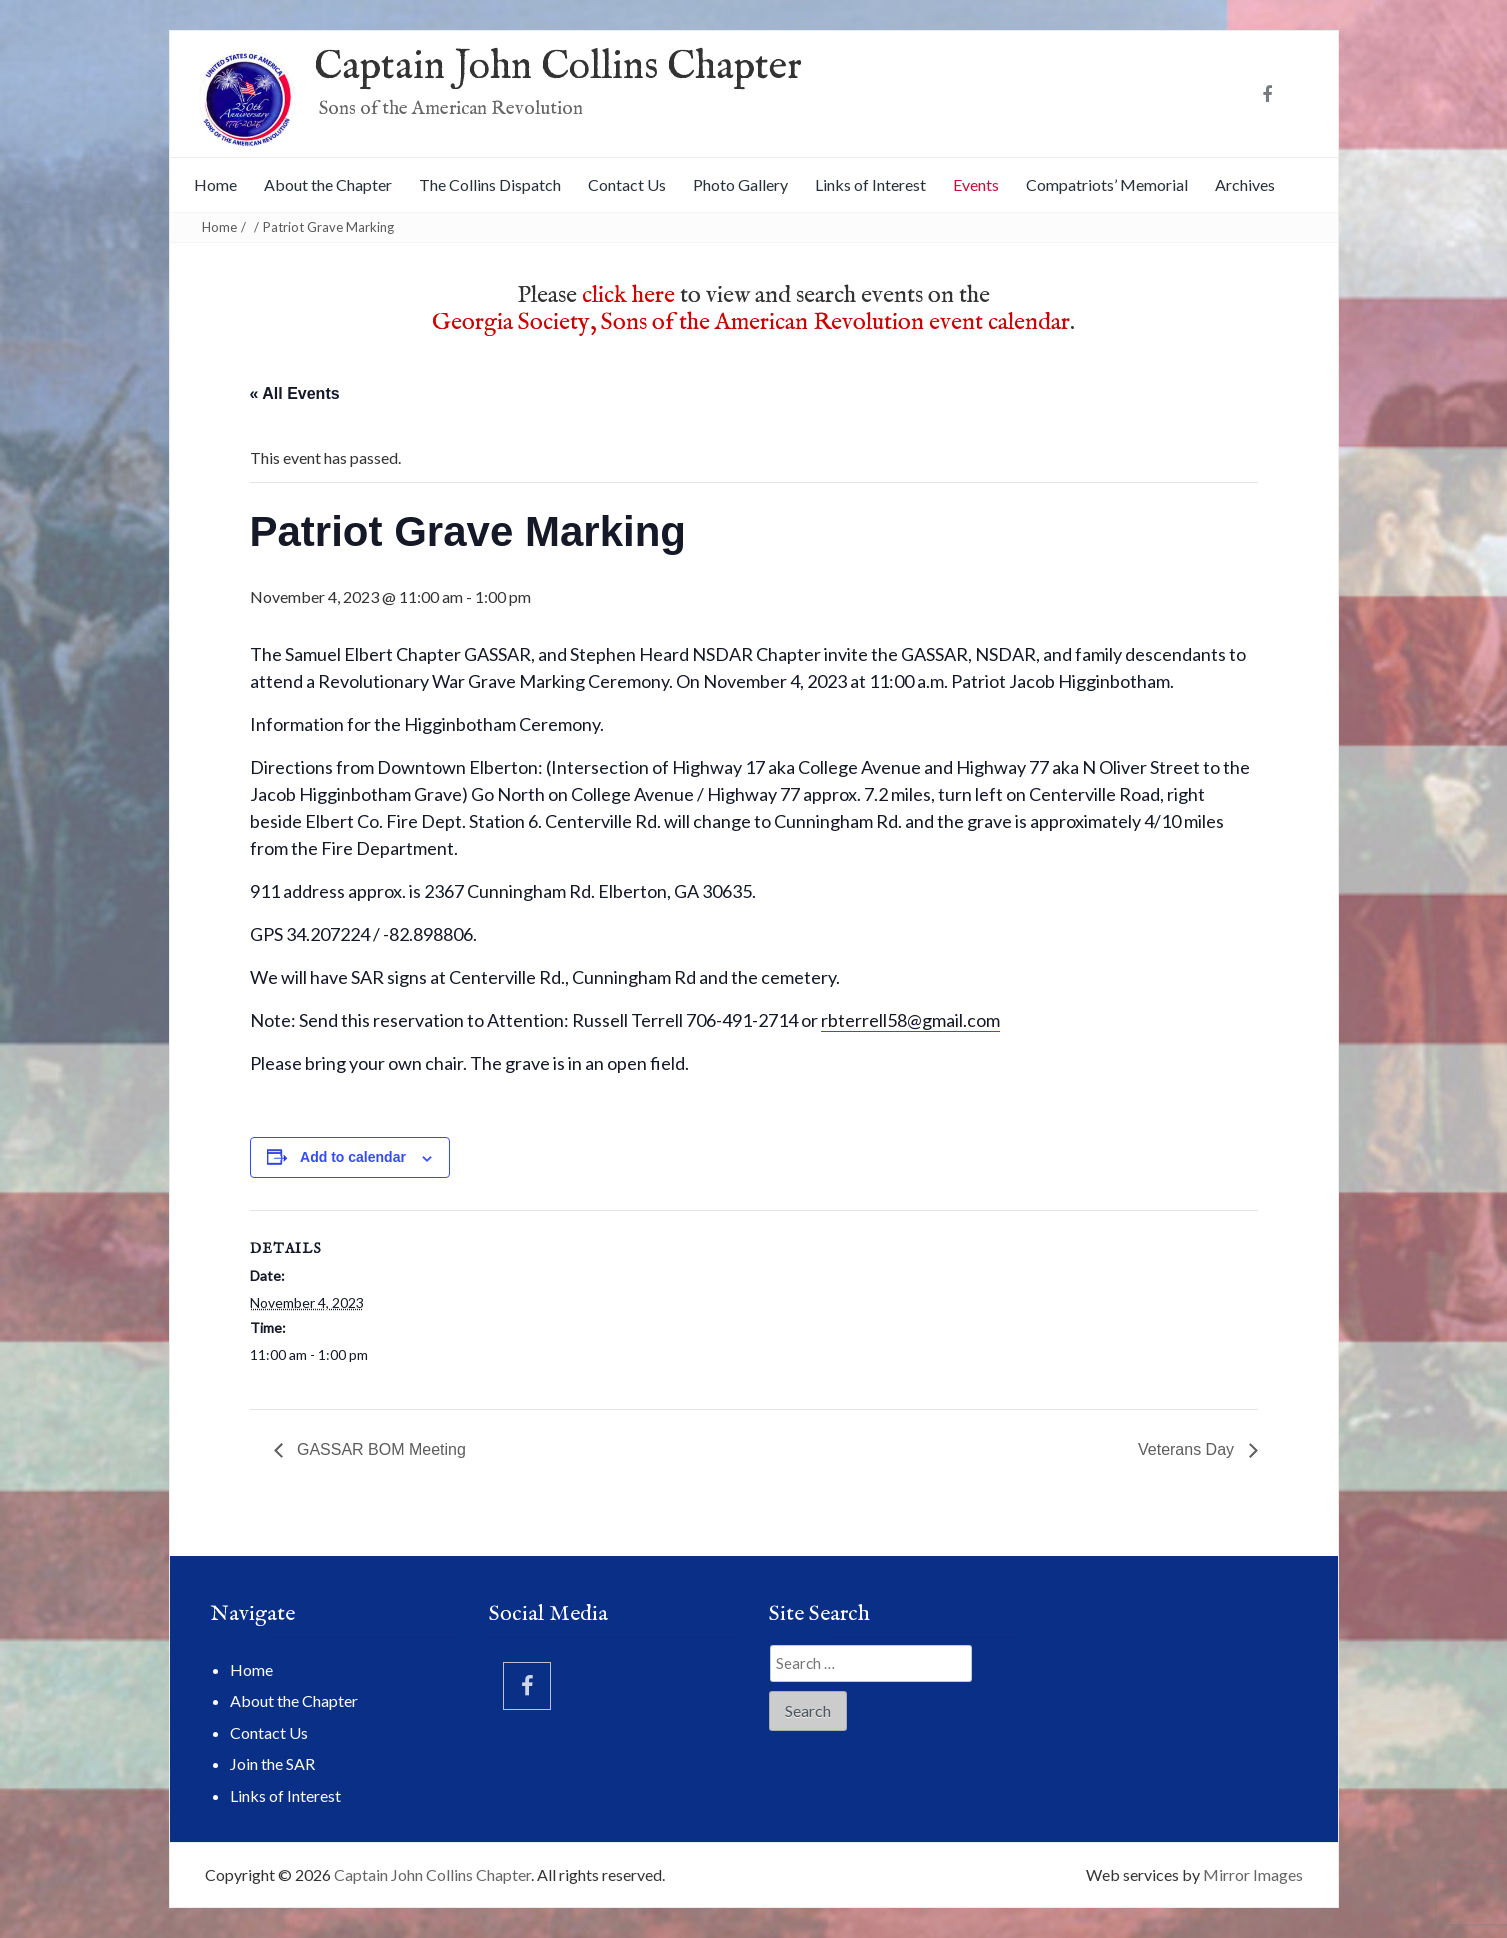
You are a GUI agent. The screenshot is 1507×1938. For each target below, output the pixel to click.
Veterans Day (1188, 1449)
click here (628, 295)
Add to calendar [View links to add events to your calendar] (353, 1157)
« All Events (295, 393)
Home (215, 184)
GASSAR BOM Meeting (379, 1449)
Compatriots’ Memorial (1107, 184)
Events (976, 184)
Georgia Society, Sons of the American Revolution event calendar (751, 322)
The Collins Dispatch (490, 184)
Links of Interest (870, 184)
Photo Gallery (740, 184)
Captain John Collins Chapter (558, 67)
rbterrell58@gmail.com (910, 1020)
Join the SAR (272, 1763)
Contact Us (627, 184)
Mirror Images (1253, 1874)
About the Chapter (328, 184)
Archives (1245, 184)
